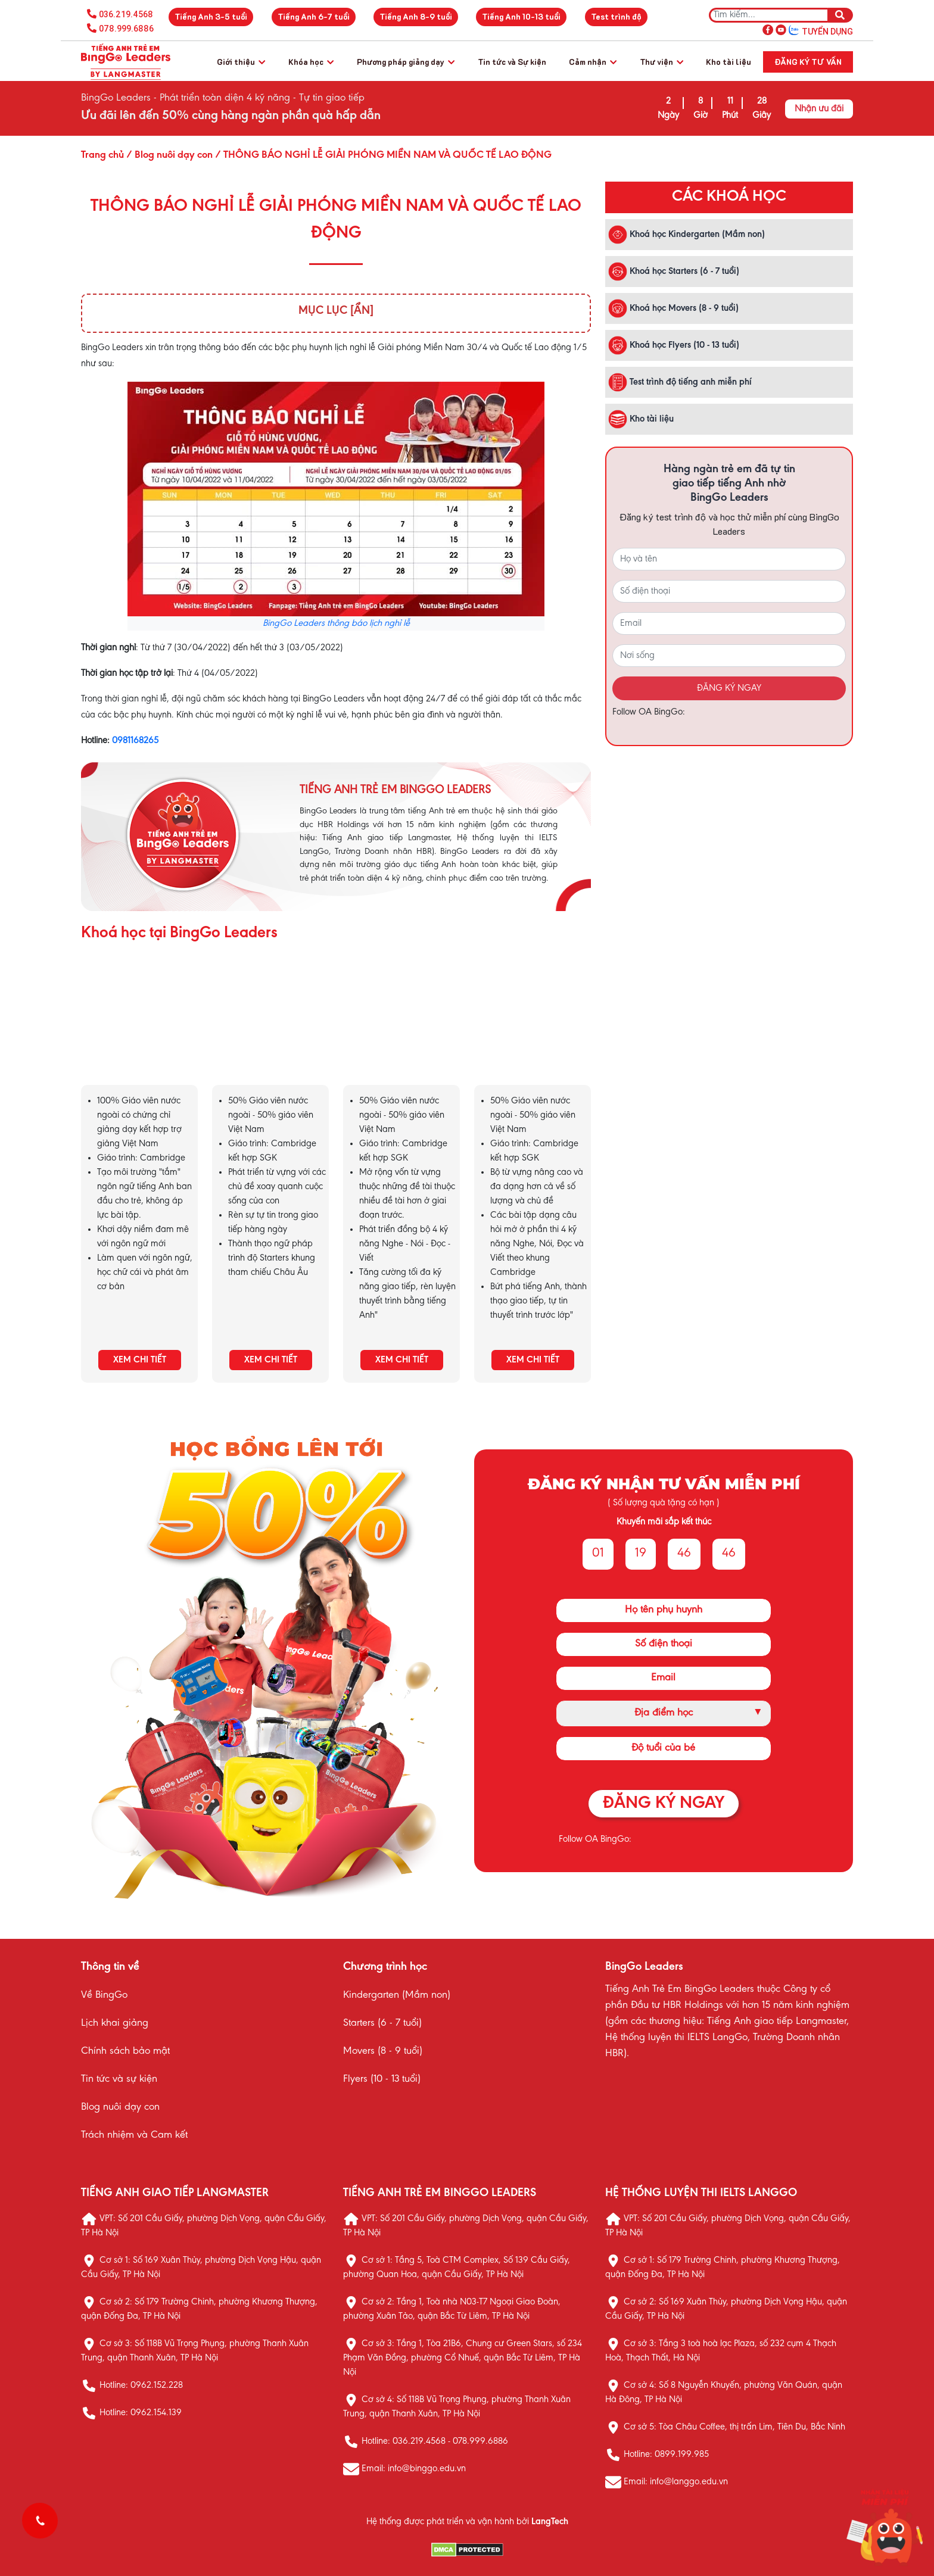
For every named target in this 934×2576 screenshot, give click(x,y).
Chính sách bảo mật (125, 2051)
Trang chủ (102, 155)
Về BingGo (104, 1995)
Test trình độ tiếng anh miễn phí (680, 382)
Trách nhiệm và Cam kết (134, 2135)
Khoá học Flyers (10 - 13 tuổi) (673, 345)
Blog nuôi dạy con (120, 2107)
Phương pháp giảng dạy (405, 62)
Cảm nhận (593, 62)
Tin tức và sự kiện (119, 2079)
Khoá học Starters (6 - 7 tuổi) (673, 271)
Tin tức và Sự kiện (512, 62)
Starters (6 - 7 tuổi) (382, 2023)
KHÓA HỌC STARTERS (271, 1034)
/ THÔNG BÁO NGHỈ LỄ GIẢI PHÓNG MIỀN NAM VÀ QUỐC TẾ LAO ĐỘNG (382, 155)
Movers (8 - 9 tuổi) (382, 2051)
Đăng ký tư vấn (808, 62)
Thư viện (661, 62)
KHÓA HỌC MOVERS (402, 1034)
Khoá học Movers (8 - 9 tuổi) (673, 308)
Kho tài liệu (728, 62)
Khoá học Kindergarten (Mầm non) (686, 234)
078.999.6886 (126, 28)
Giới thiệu (241, 62)
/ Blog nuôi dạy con (168, 155)
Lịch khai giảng (114, 2023)
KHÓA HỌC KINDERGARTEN (139, 1034)
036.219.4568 (126, 14)
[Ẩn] (361, 311)
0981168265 (135, 741)
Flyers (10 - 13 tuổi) (382, 2079)
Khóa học (311, 62)
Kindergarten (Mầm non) (396, 1995)
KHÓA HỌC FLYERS (532, 1034)
